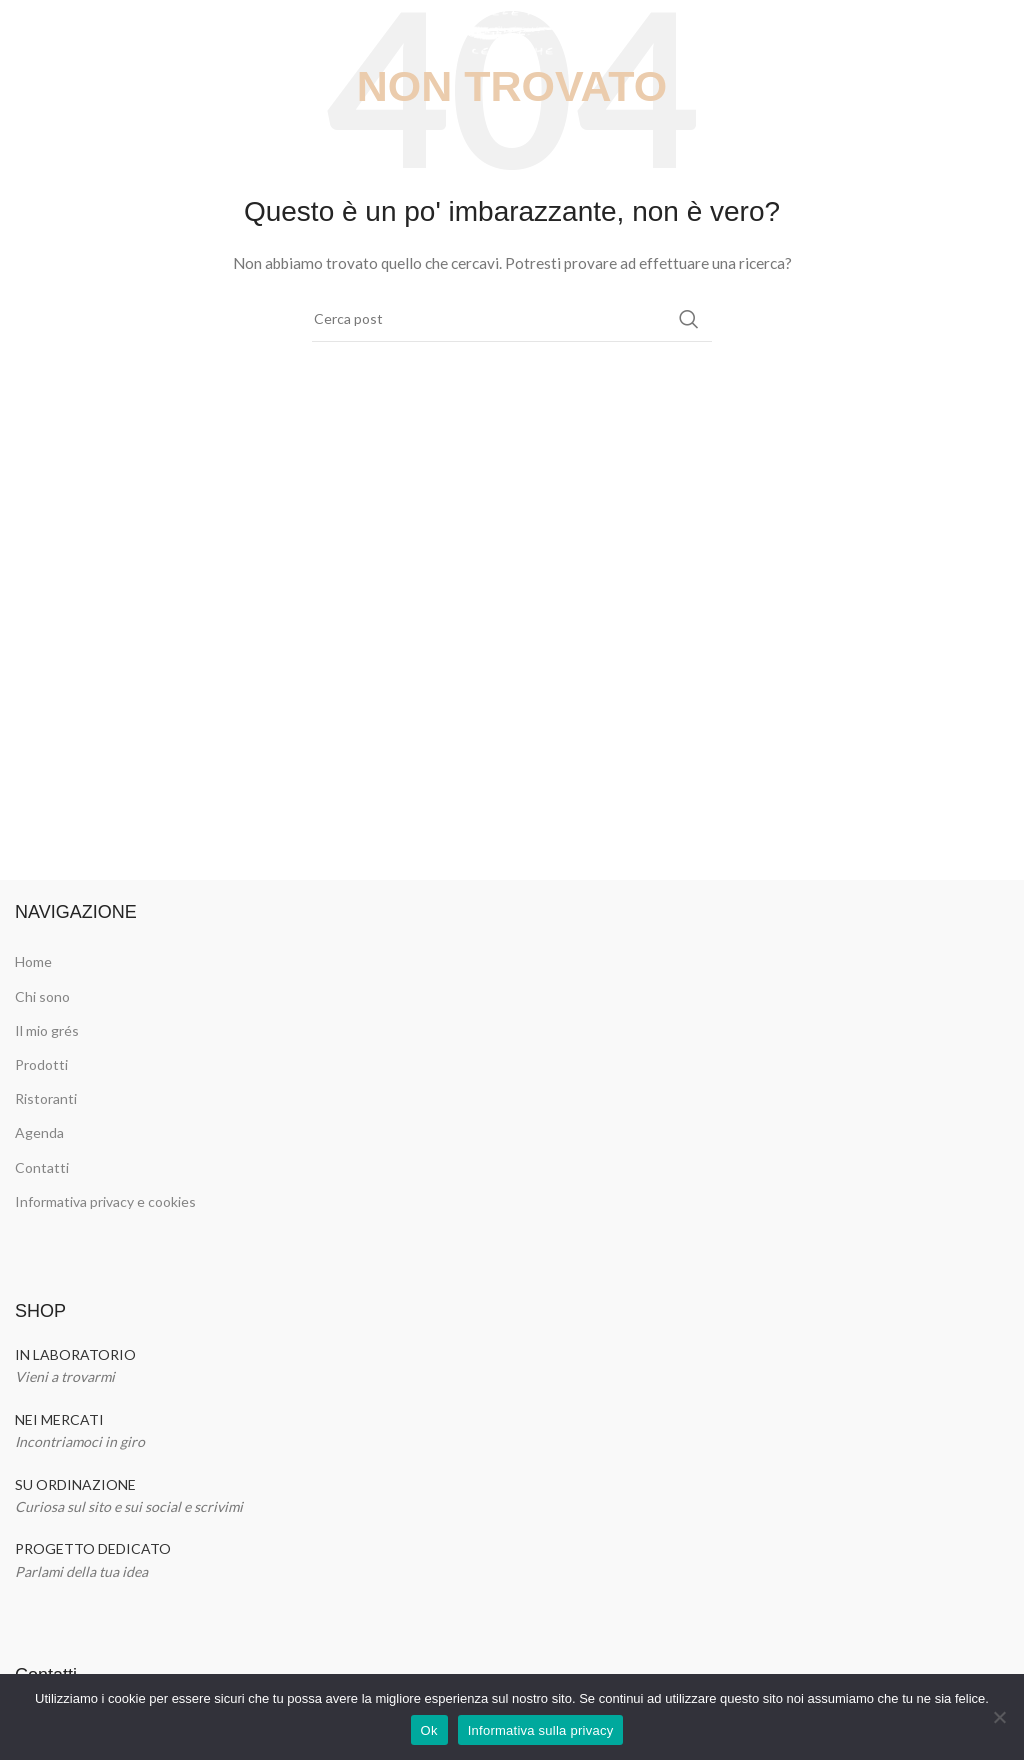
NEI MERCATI (59, 1419)
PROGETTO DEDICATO (93, 1548)
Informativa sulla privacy (541, 1730)
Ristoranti (46, 1098)
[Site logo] (512, 28)
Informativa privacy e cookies (105, 1201)
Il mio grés (47, 1030)
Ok (429, 1730)
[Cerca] (512, 319)
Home (33, 961)
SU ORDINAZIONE (75, 1484)
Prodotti (41, 1064)
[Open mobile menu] (25, 30)
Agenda (39, 1132)
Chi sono (42, 996)
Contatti (42, 1167)
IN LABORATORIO (75, 1354)
